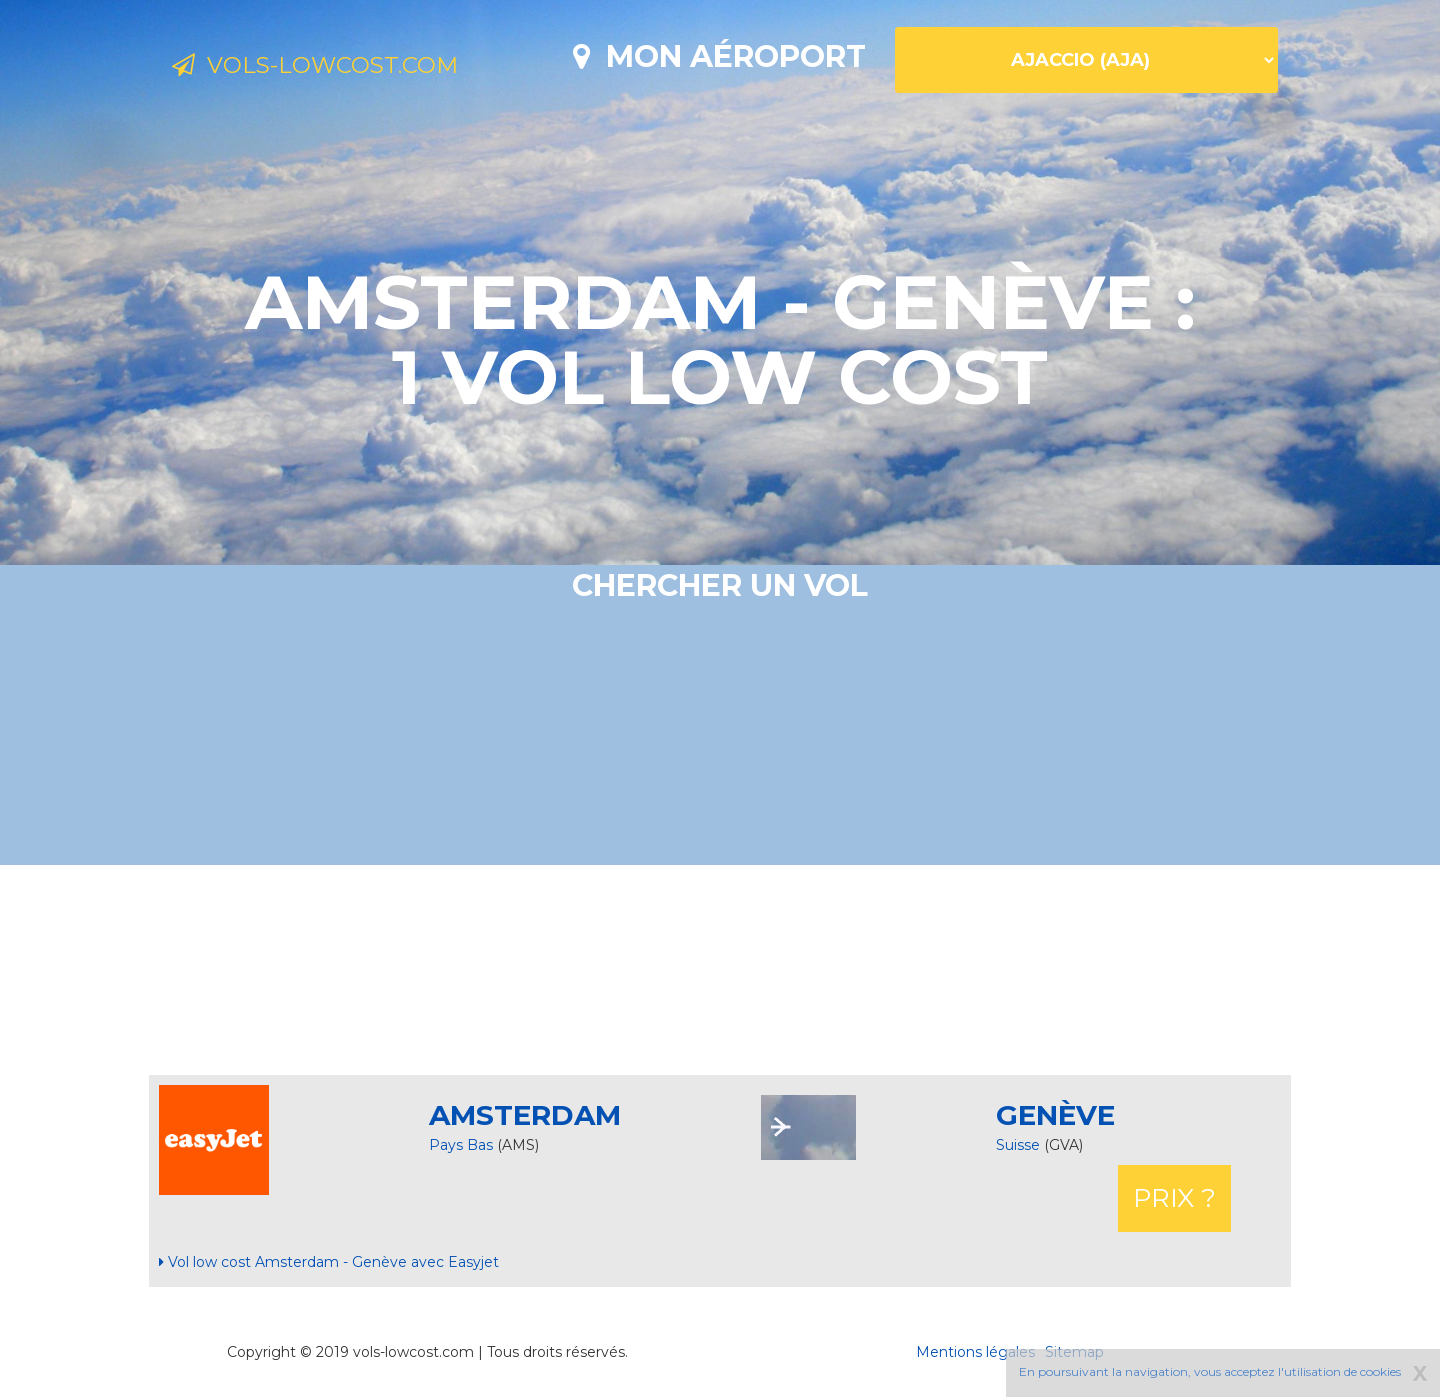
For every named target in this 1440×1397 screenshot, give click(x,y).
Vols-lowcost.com (336, 68)
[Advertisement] (720, 970)
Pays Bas (461, 1145)
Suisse (1020, 1145)
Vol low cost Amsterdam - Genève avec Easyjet (329, 1262)
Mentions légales (975, 1352)
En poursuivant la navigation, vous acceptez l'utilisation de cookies (1210, 1371)
